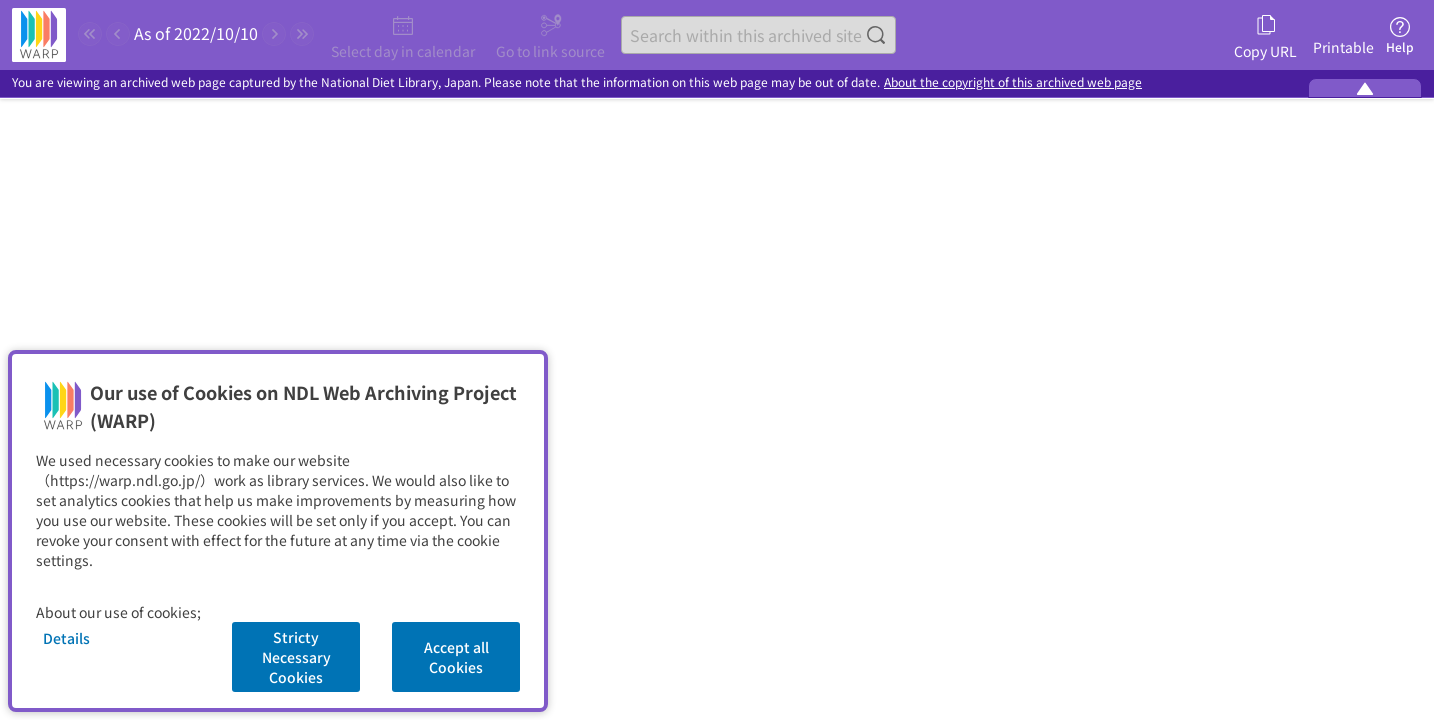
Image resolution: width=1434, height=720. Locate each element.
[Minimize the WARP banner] (1365, 88)
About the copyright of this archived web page (1013, 82)
